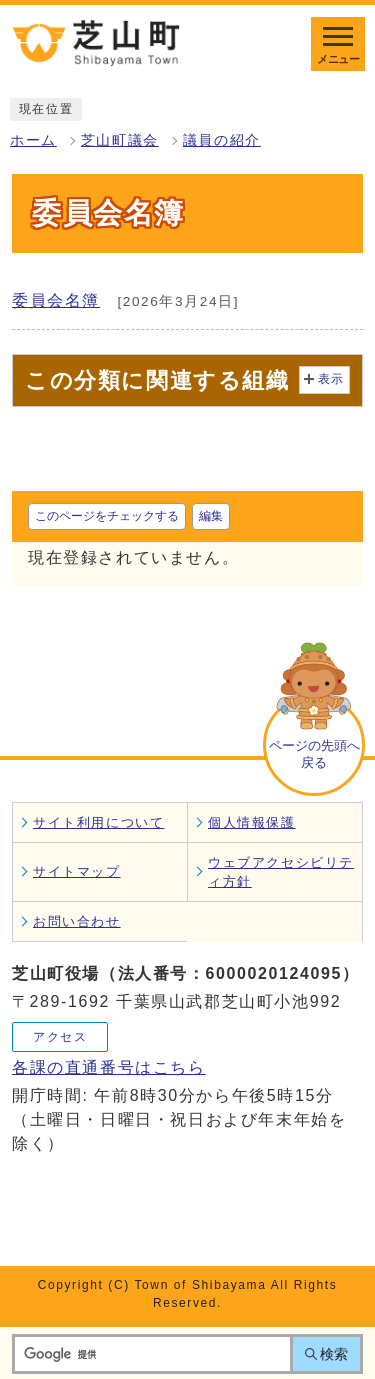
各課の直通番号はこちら (109, 1067)
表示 (331, 379)
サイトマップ (77, 871)
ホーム (33, 140)
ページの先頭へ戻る (314, 754)
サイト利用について (98, 822)
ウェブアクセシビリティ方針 (281, 872)
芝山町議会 (120, 140)
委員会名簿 (56, 300)
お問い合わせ (77, 921)
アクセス (60, 1037)
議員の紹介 (222, 140)
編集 (211, 516)
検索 (334, 1354)
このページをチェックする (107, 516)
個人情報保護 (252, 822)
